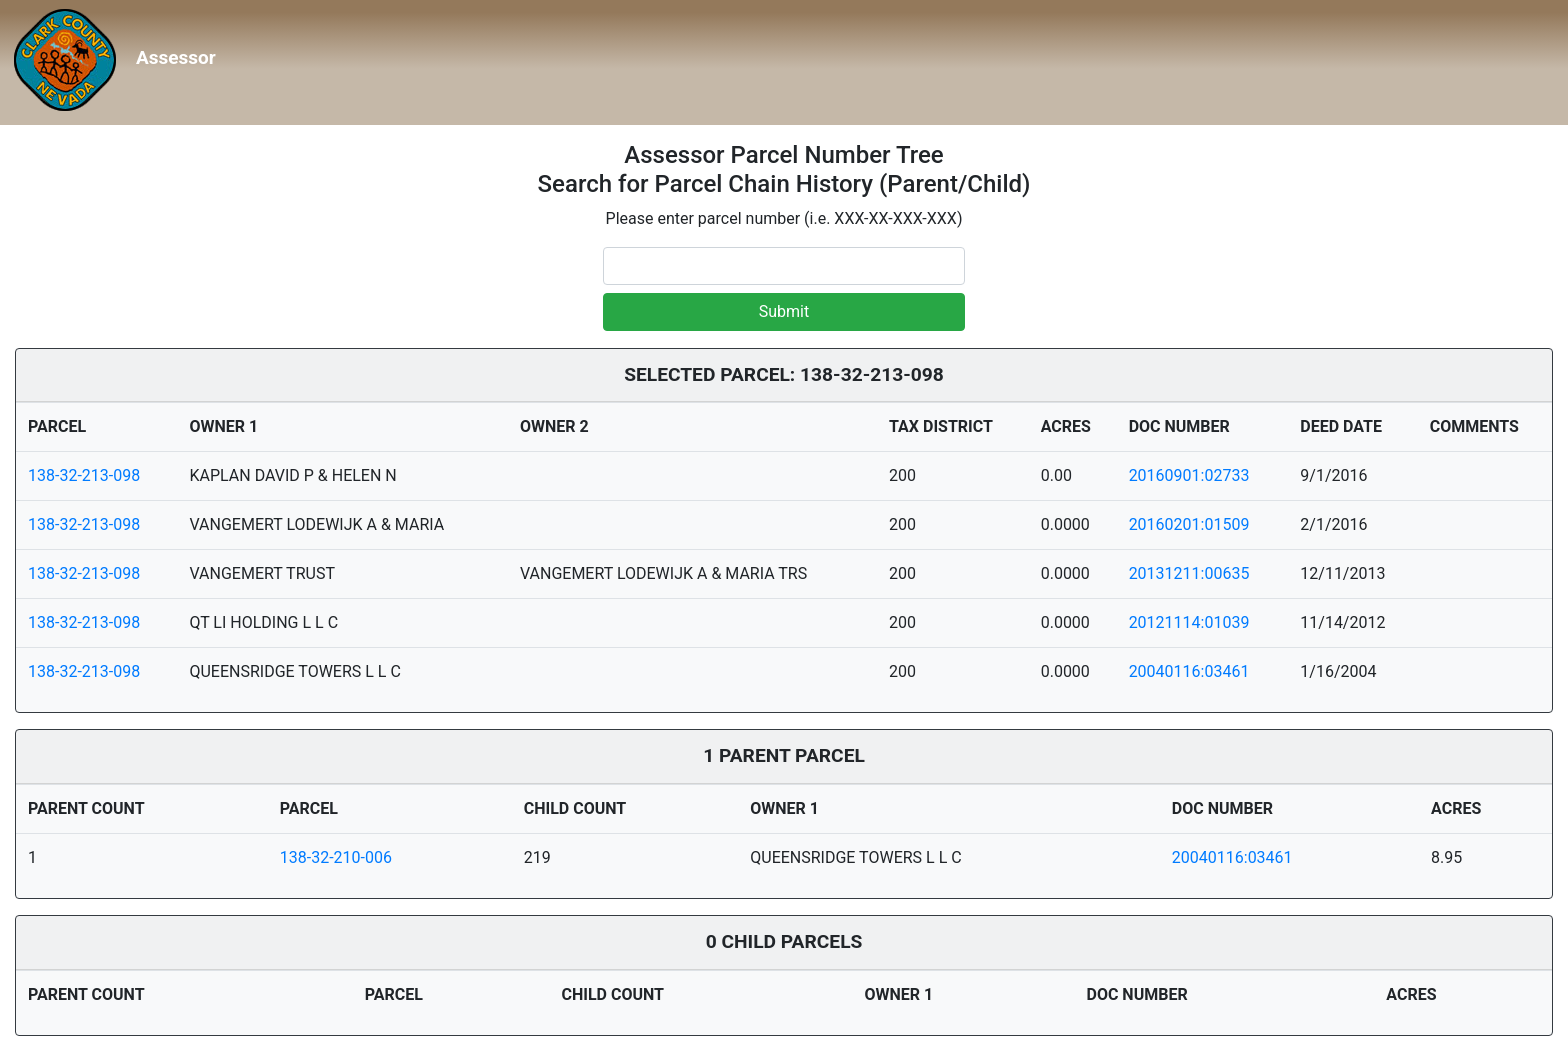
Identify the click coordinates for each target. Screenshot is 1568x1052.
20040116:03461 (1189, 671)
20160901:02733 (1189, 475)
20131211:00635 (1189, 573)
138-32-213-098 (84, 475)
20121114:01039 (1189, 622)
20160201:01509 (1189, 524)
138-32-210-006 (336, 857)
